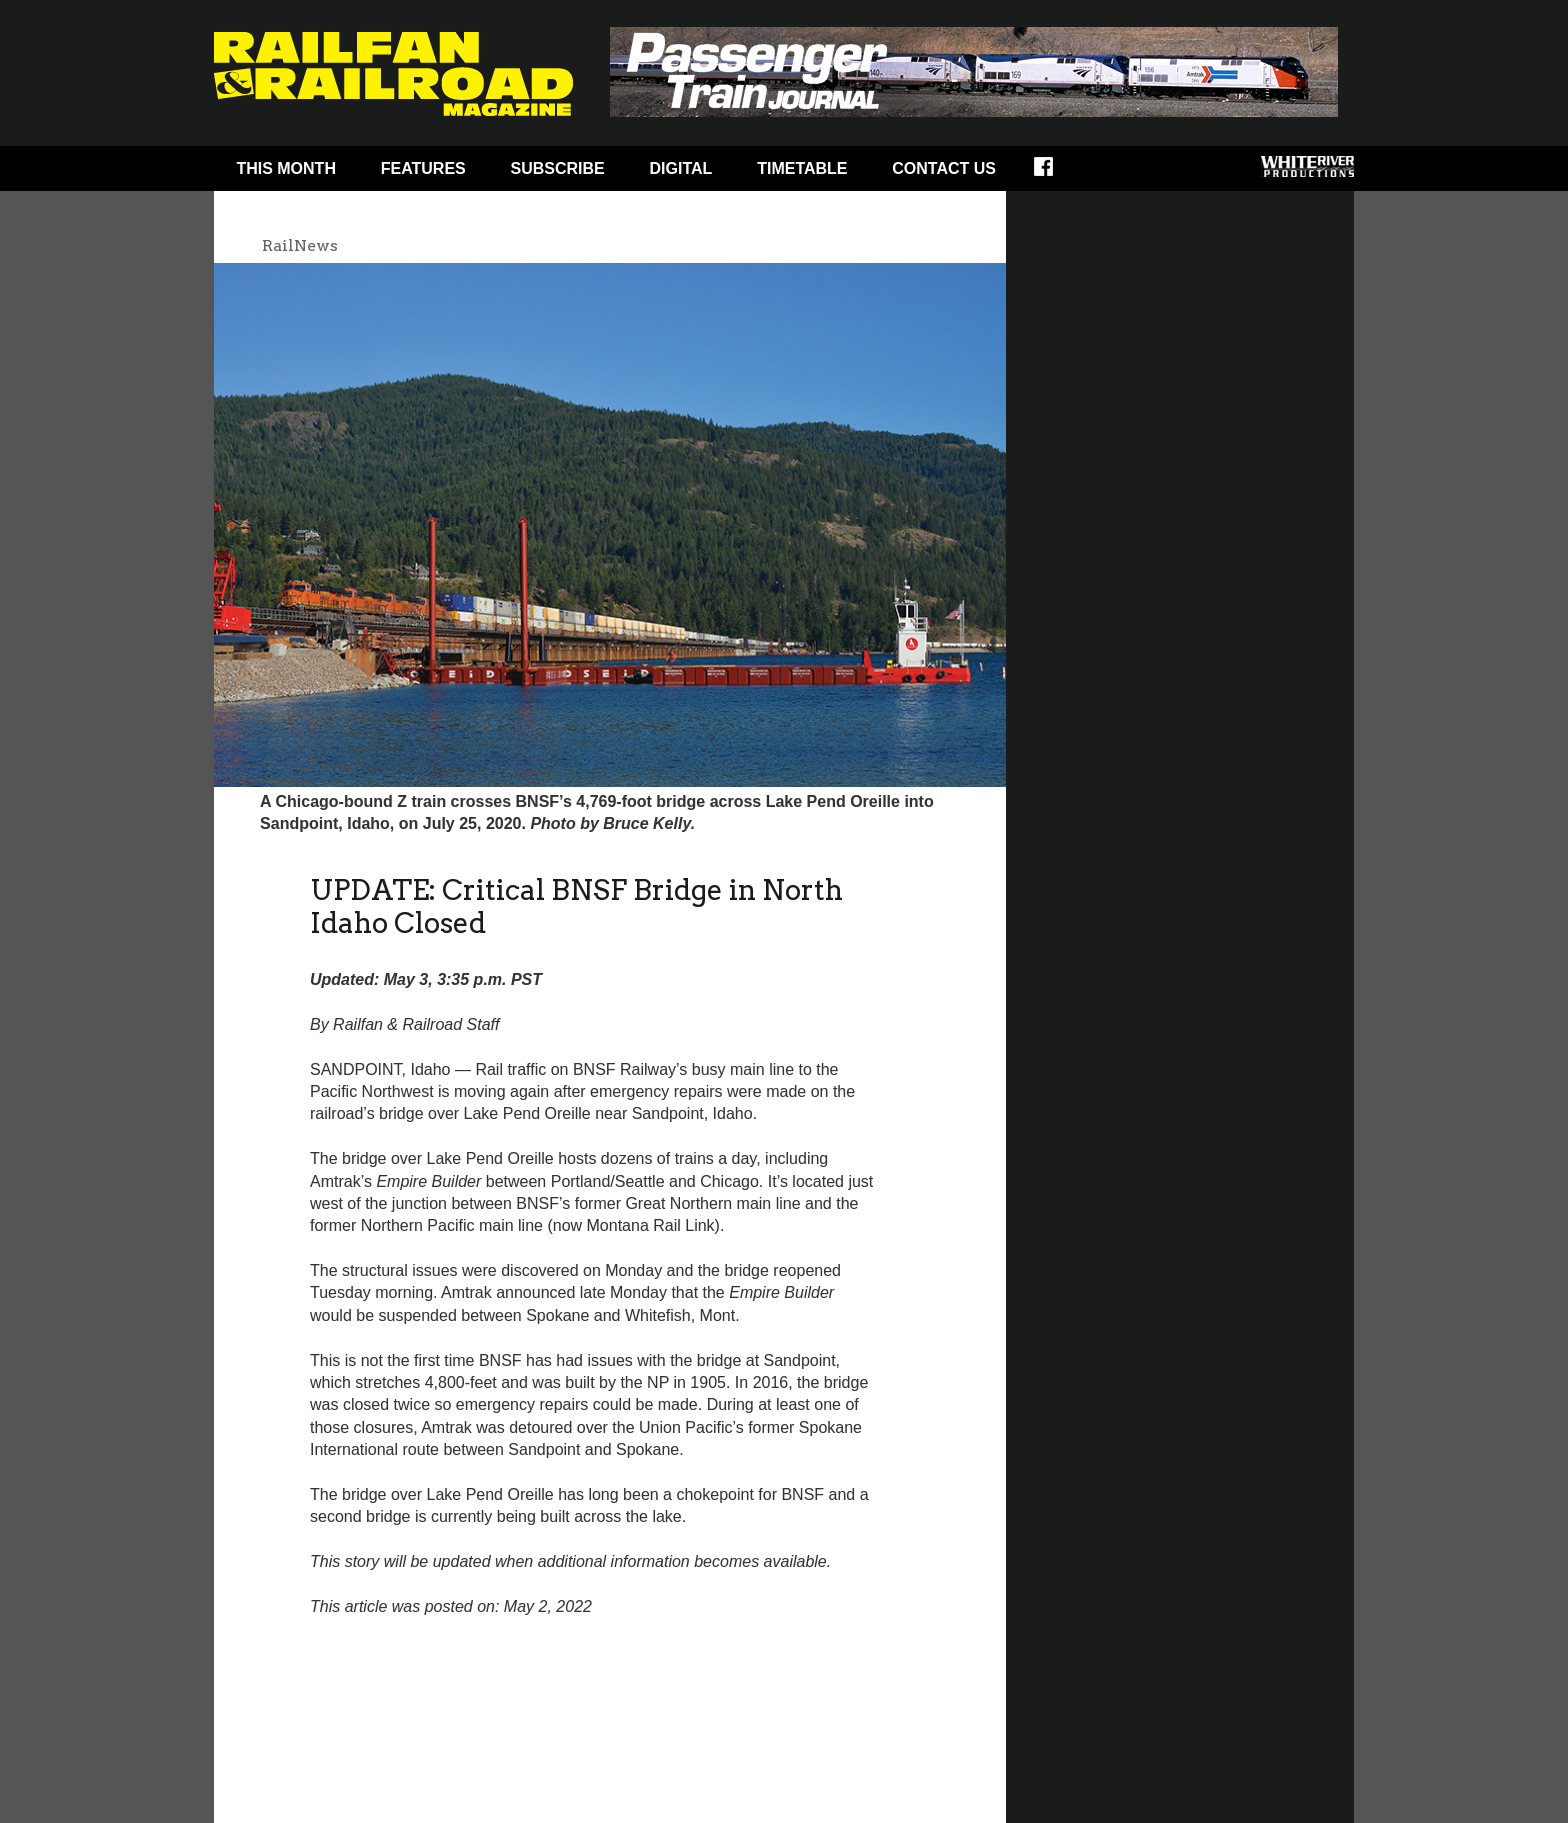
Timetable (802, 168)
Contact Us (944, 168)
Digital (681, 168)
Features (423, 168)
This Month (286, 168)
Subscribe (558, 168)
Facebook (1056, 173)
